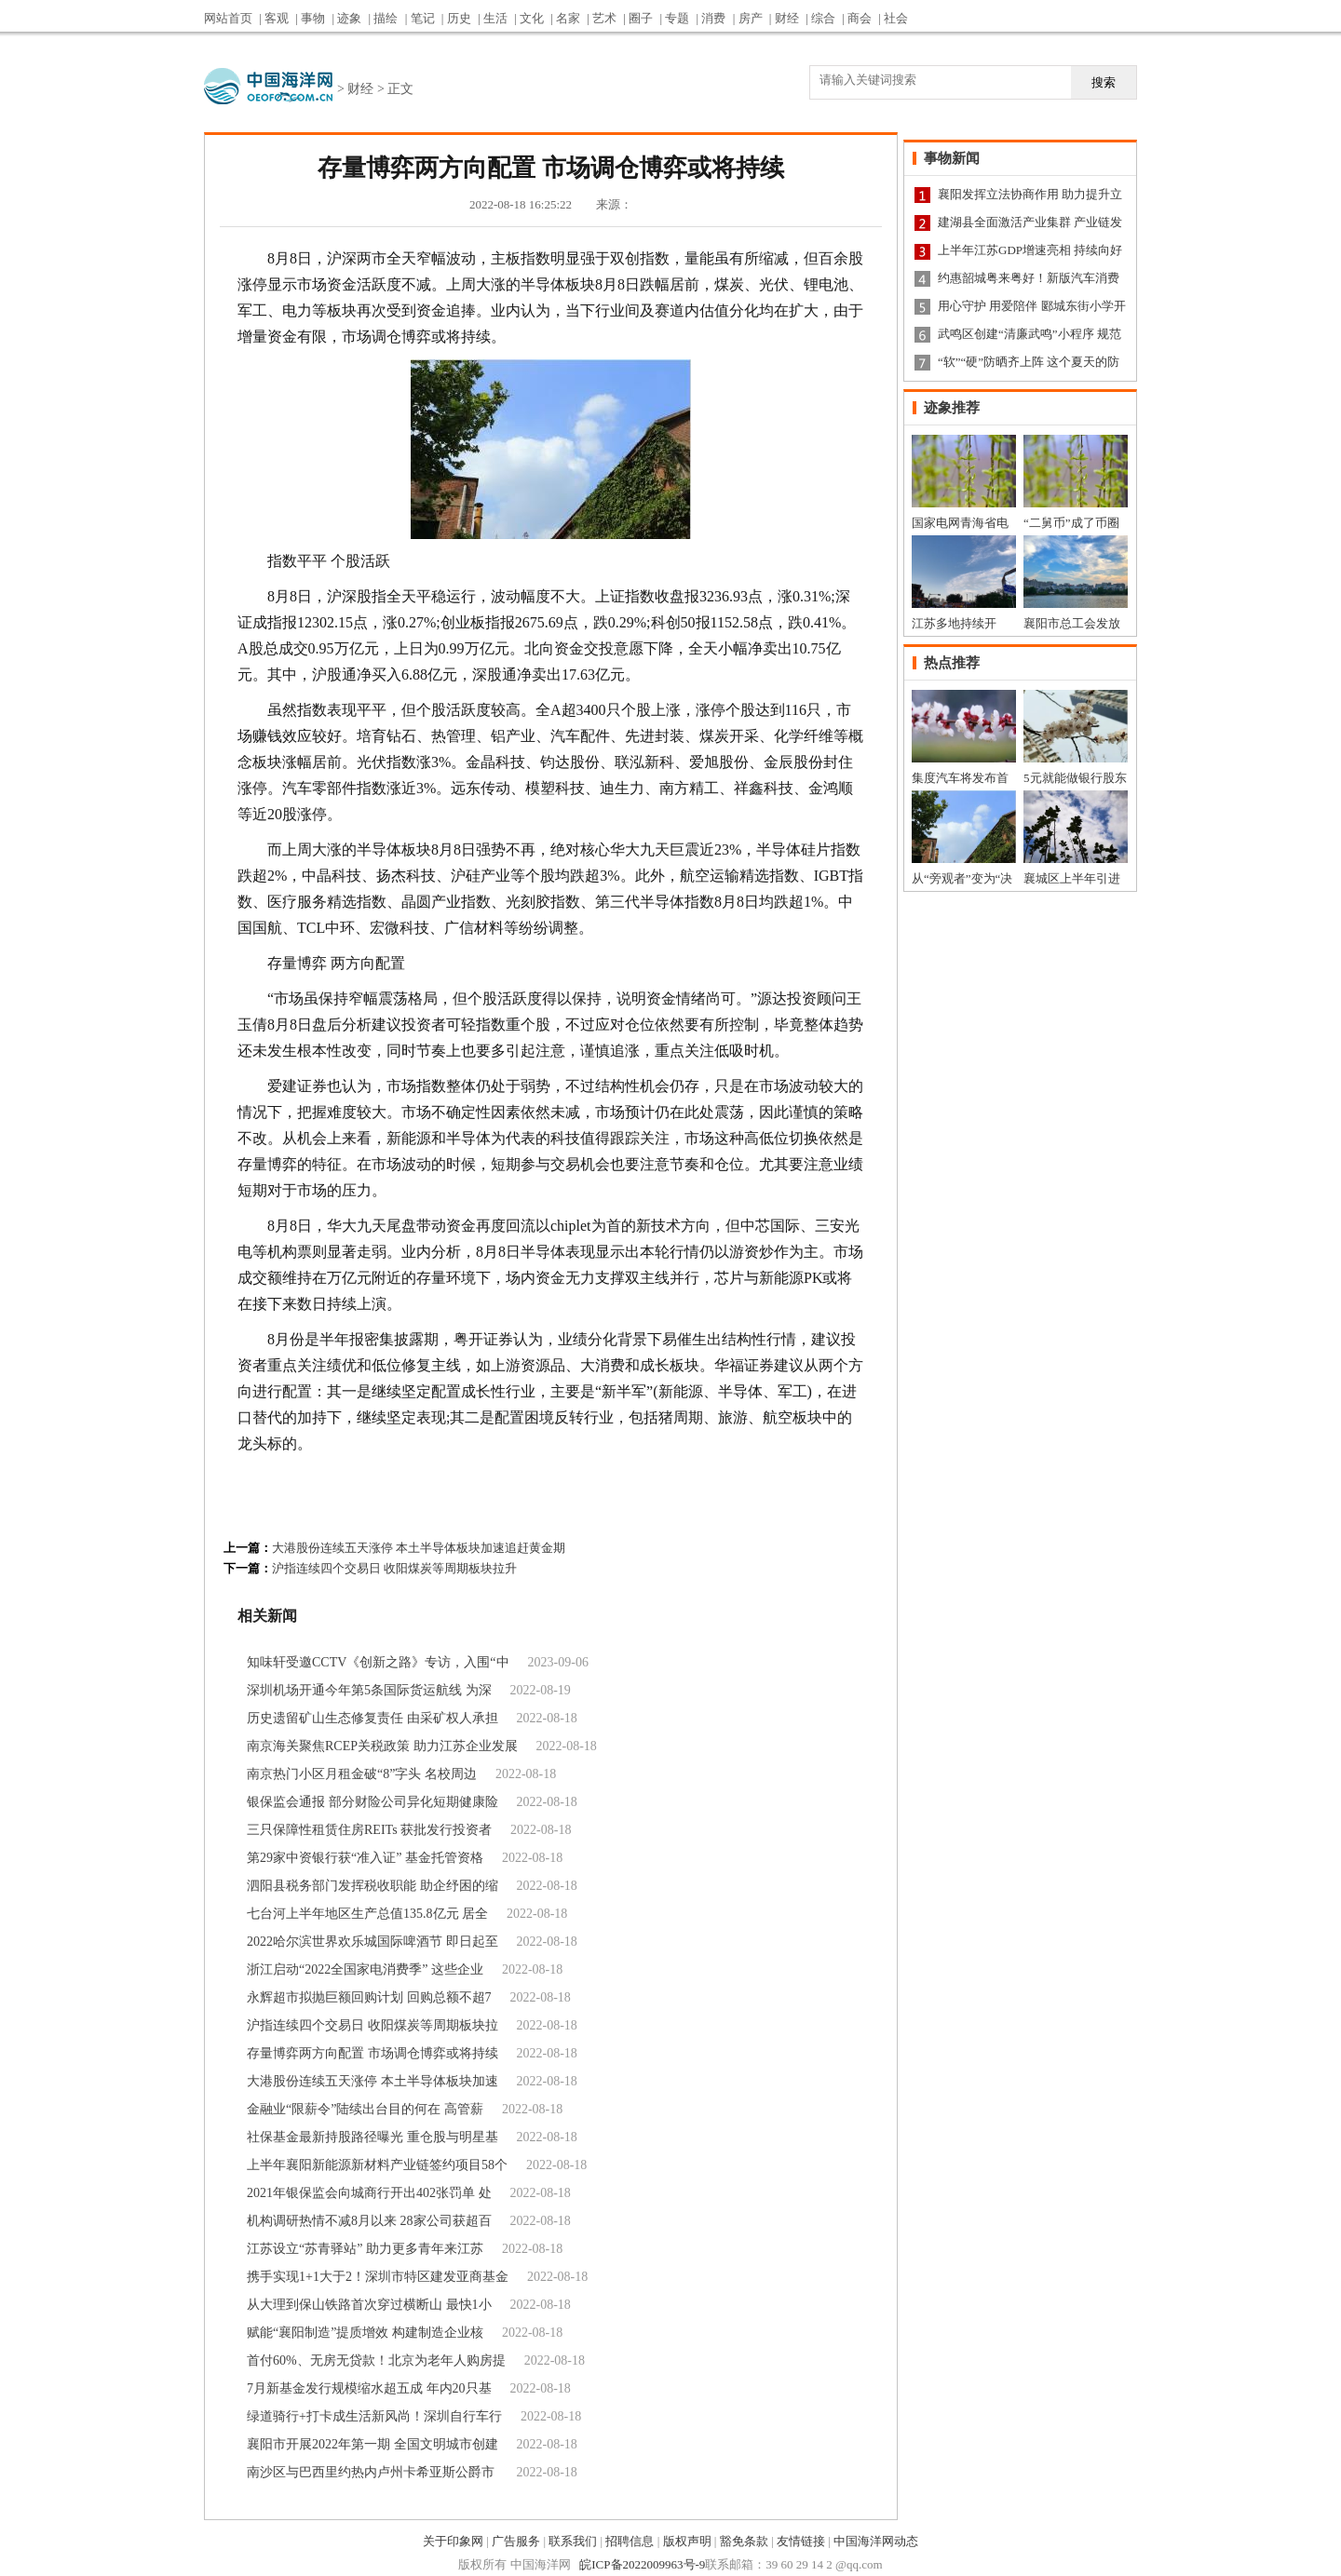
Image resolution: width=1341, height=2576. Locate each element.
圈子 (641, 18)
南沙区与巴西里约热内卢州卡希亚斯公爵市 (372, 2472)
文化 (532, 18)
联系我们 (573, 2541)
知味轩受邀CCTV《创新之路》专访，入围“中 (378, 1662)
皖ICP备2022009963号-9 (642, 2564)
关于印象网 (453, 2541)
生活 (495, 18)
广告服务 (516, 2541)
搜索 (1103, 82)
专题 (677, 18)
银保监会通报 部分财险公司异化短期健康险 (372, 1802)
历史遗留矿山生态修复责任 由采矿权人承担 (372, 1718)
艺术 (604, 18)
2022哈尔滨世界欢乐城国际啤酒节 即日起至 (372, 1942)
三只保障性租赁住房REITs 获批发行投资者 (369, 1830)
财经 (787, 18)
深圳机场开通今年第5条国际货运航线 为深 (369, 1690)
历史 (459, 18)
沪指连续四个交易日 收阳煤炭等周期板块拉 (372, 2025)
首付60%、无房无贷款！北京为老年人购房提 (376, 2360)
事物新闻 (952, 158)
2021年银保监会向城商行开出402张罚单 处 (369, 2193)
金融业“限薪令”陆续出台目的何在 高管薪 (365, 2109)
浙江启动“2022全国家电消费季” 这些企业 (365, 1969)
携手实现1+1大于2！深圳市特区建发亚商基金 (377, 2277)
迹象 (349, 18)
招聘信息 (629, 2541)
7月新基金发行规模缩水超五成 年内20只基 (369, 2388)
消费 (713, 18)
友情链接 (801, 2541)
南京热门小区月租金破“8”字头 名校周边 (362, 1774)
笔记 (423, 18)
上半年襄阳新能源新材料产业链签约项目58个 (377, 2165)
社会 (896, 18)
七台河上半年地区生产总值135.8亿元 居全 (367, 1914)
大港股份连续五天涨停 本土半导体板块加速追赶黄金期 (418, 1548)
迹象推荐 (952, 407)
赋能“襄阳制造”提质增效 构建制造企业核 (365, 2333)
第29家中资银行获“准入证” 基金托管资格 (365, 1858)
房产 (750, 18)
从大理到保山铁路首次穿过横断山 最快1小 (369, 2305)
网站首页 (228, 18)
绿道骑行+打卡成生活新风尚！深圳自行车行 (374, 2416)
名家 (568, 18)
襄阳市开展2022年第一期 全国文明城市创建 (372, 2444)
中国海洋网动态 (875, 2541)
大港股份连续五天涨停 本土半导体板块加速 (372, 2081)
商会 (859, 18)
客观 (276, 18)
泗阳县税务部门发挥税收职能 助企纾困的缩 (372, 1886)
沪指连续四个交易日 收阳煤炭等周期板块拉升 (394, 1568)
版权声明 (687, 2541)
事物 (313, 18)
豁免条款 (744, 2541)
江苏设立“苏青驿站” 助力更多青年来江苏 (365, 2249)
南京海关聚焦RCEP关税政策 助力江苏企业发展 (382, 1746)
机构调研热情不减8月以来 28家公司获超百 (369, 2221)
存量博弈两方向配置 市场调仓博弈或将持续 (372, 2053)
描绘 (385, 18)
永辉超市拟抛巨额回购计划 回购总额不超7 (369, 1997)
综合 (823, 18)
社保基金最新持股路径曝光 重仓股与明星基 (372, 2137)
